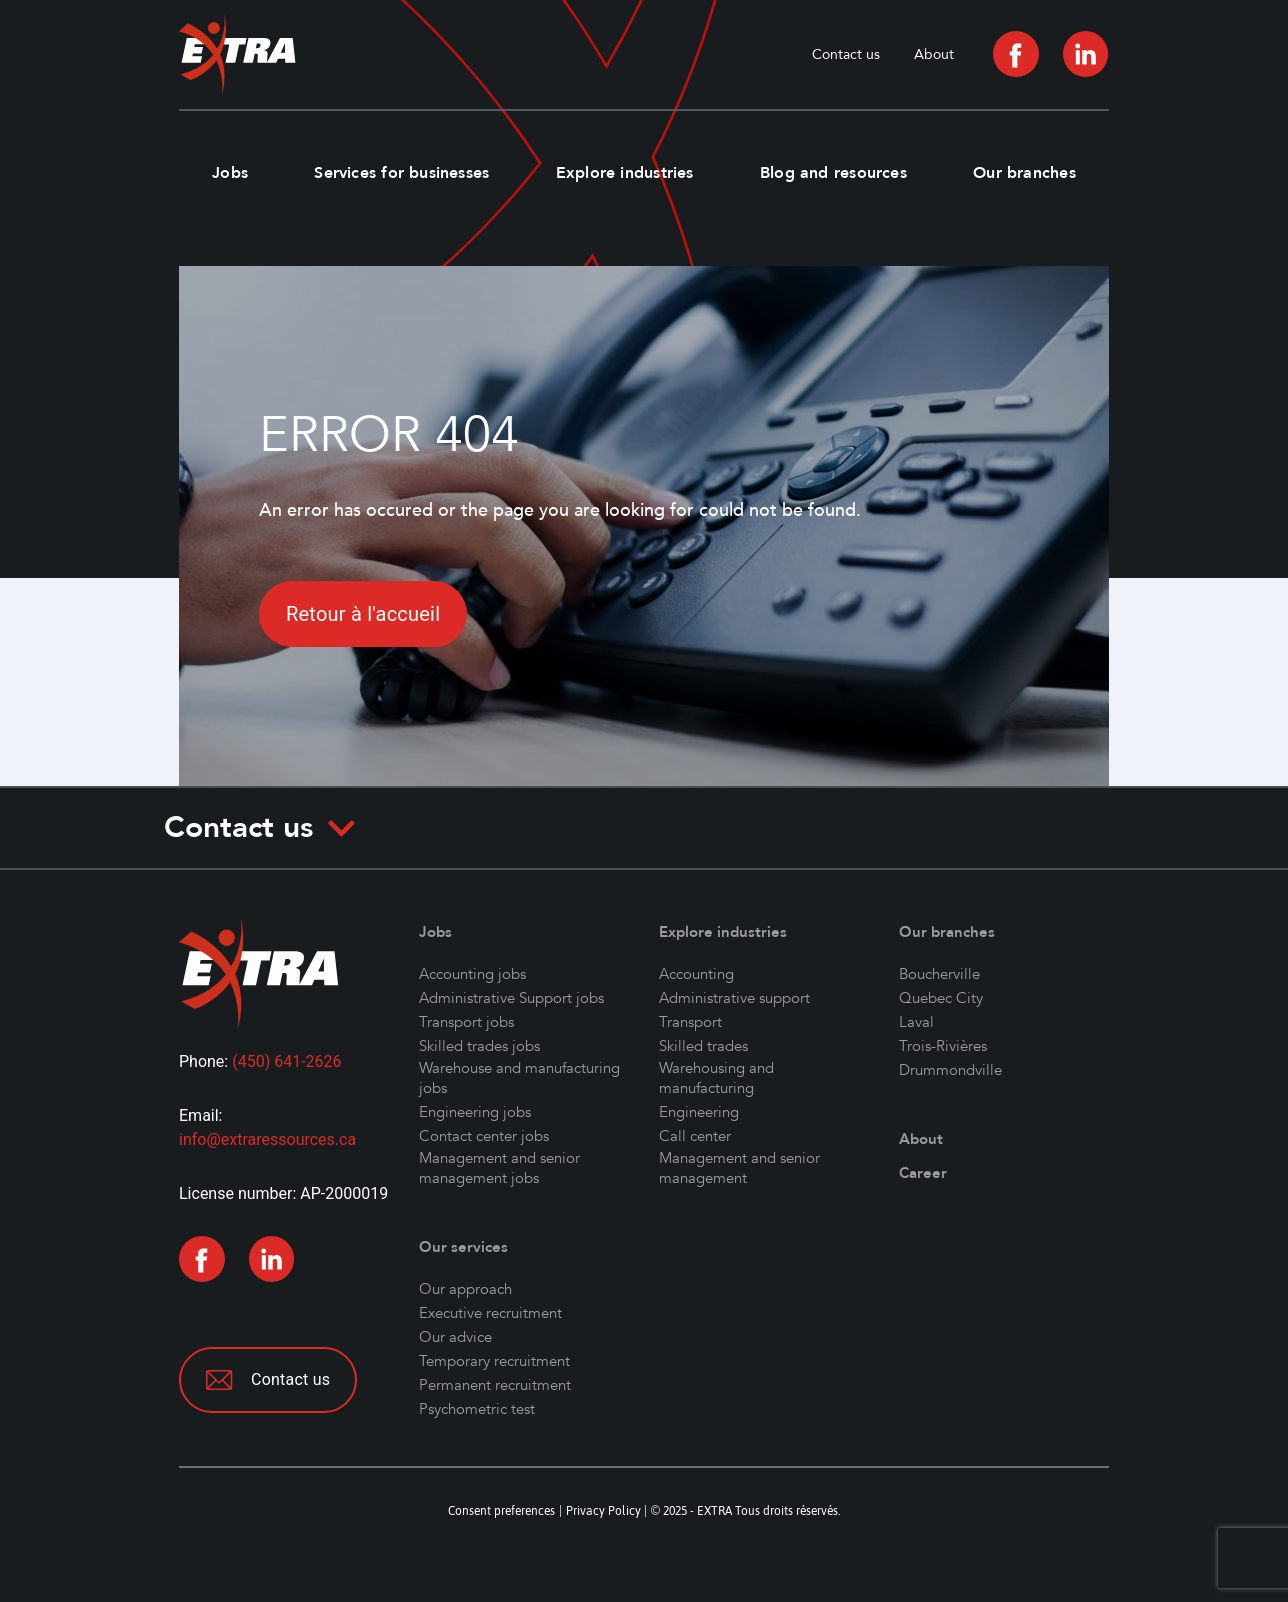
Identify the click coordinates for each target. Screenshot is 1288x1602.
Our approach (465, 1289)
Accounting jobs (472, 974)
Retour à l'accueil (363, 614)
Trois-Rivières (943, 1046)
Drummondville (950, 1070)
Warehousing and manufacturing (716, 1078)
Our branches (1024, 173)
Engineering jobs (475, 1112)
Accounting (696, 974)
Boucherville (939, 974)
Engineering (699, 1112)
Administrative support (734, 998)
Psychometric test (477, 1409)
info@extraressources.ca (267, 1139)
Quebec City (941, 998)
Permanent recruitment (495, 1385)
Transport (690, 1022)
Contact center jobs (484, 1136)
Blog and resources (833, 173)
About (934, 54)
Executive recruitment (490, 1313)
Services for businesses (401, 173)
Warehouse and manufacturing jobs (519, 1078)
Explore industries (625, 173)
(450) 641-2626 (286, 1061)
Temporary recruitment (494, 1361)
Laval (916, 1022)
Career (923, 1173)
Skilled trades (703, 1046)
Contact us (846, 54)
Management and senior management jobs (499, 1168)
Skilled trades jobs (479, 1046)
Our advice (455, 1337)
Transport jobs (466, 1022)
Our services (463, 1247)
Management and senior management (739, 1168)
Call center (695, 1136)
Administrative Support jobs (511, 998)
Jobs (230, 173)
